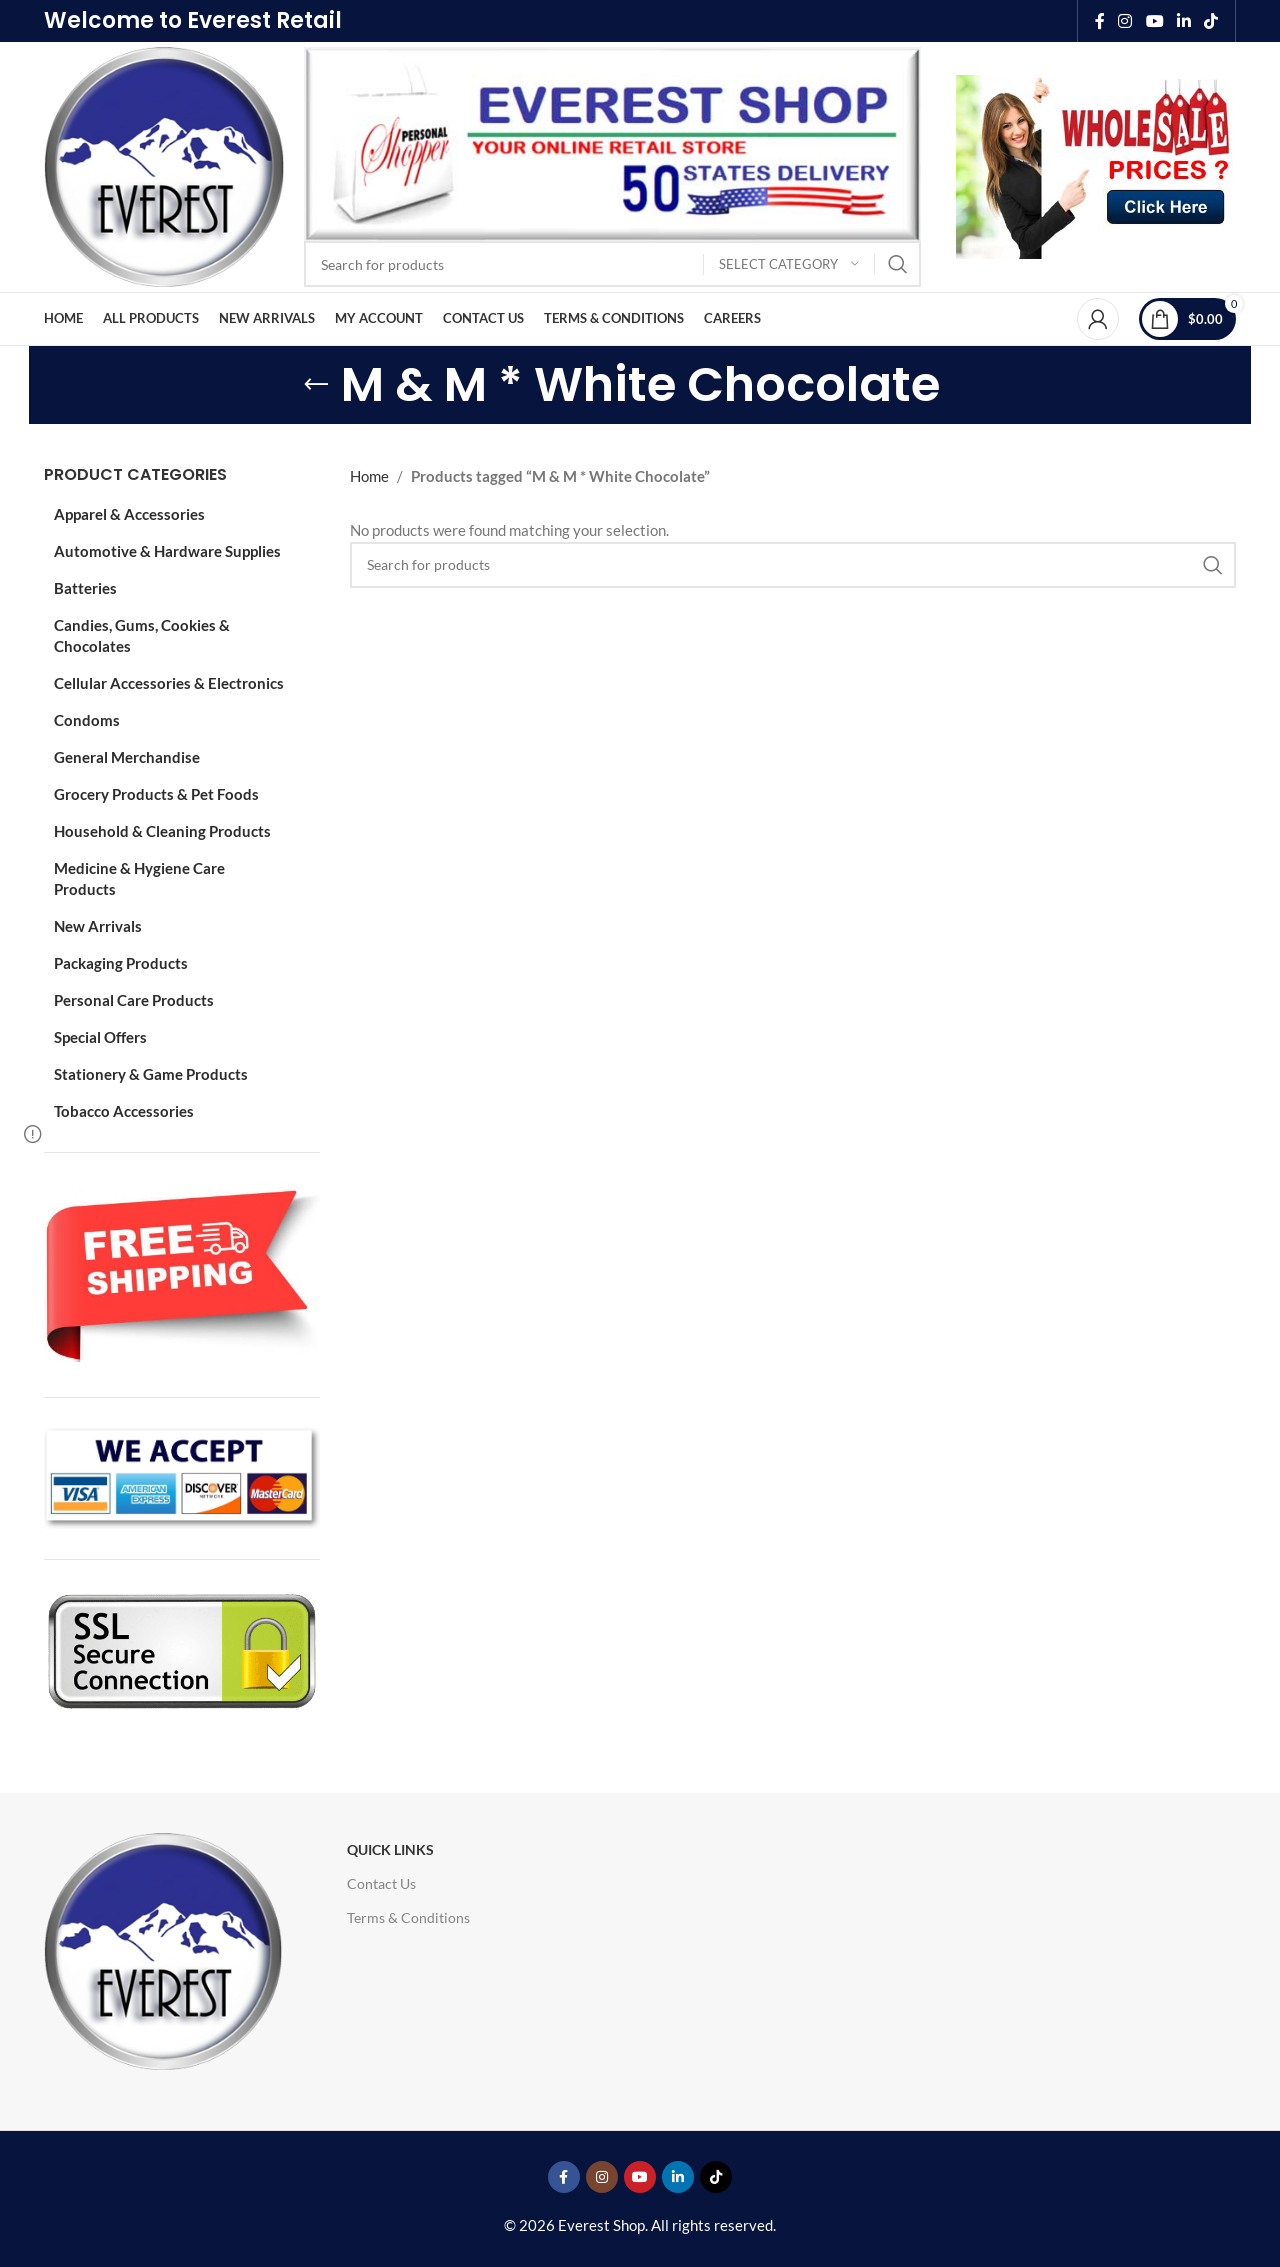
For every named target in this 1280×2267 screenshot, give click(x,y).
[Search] (612, 264)
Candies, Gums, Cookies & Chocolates (142, 635)
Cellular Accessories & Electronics (169, 683)
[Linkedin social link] (1183, 21)
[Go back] (316, 385)
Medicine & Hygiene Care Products (139, 878)
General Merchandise (127, 757)
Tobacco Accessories (124, 1111)
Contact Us (381, 1883)
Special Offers (100, 1037)
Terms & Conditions (408, 1917)
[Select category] (789, 264)
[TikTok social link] (1211, 21)
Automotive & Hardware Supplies (167, 551)
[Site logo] (164, 165)
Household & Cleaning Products (162, 831)
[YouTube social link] (1154, 21)
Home (369, 476)
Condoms (87, 720)
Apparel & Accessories (129, 514)
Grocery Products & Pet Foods (156, 794)
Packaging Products (121, 963)
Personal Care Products (134, 1000)
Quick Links (390, 1849)
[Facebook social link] (1100, 21)
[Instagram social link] (1125, 21)
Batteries (85, 588)
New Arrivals (98, 926)
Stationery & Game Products (151, 1074)
